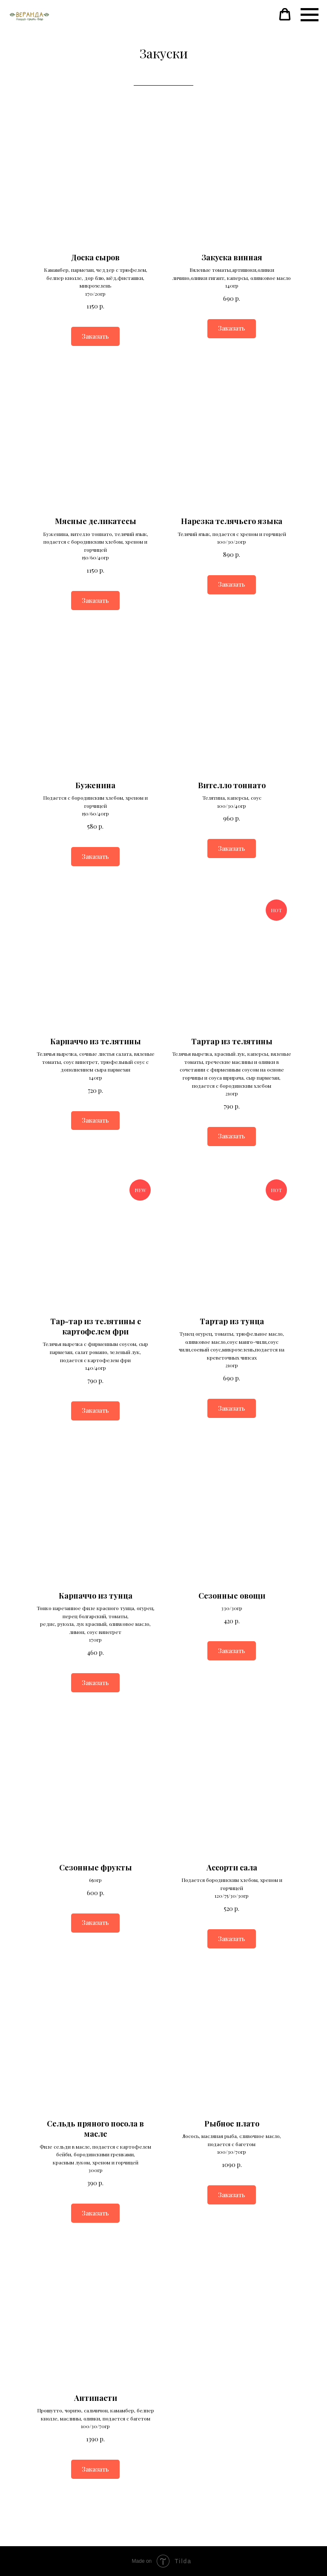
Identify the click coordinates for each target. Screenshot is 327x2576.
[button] (284, 14)
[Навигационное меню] (309, 15)
